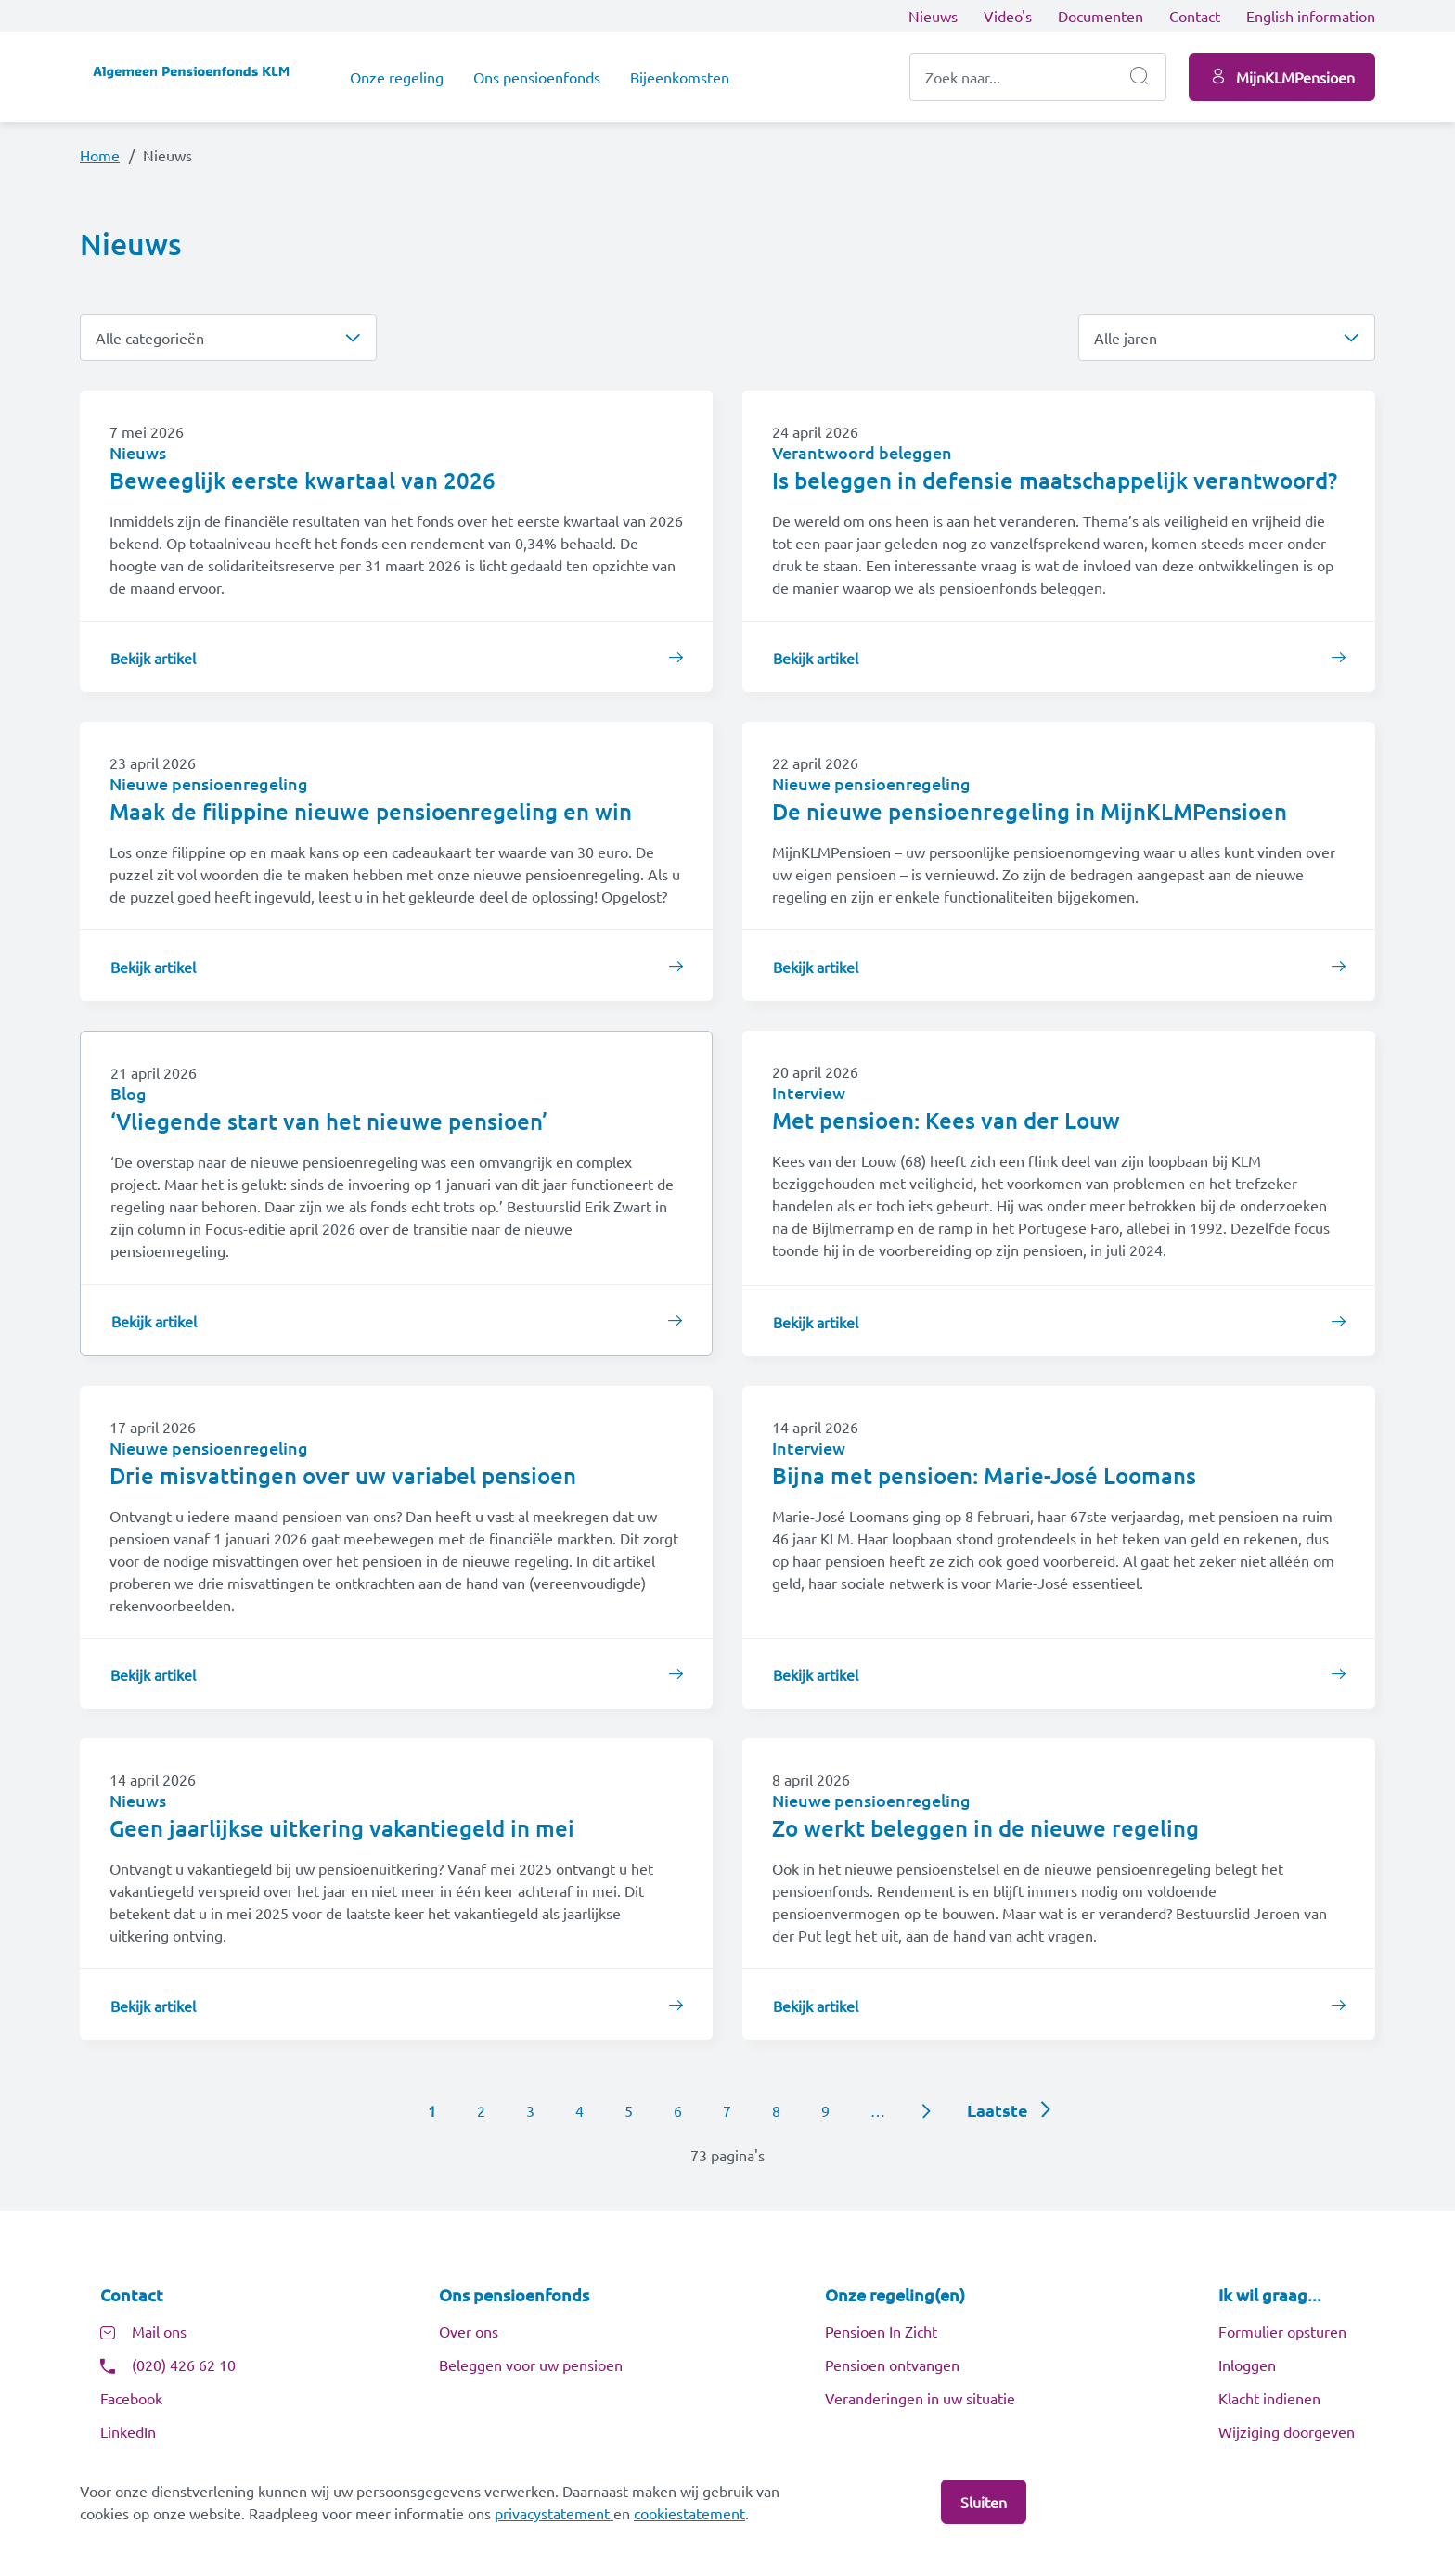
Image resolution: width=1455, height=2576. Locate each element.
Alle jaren (1125, 337)
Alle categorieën (150, 337)
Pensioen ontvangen (892, 2364)
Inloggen (1247, 2364)
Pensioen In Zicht (881, 2331)
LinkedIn (128, 2431)
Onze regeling (397, 77)
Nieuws (933, 15)
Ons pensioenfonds (536, 77)
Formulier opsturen (1282, 2331)
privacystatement (554, 2513)
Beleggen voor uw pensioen (531, 2364)
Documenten (1100, 15)
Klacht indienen (1269, 2398)
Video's (1008, 15)
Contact (1194, 15)
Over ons (468, 2331)
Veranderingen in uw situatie (920, 2398)
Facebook (131, 2398)
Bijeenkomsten (679, 77)
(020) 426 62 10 (184, 2364)
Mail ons (159, 2331)
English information (1310, 15)
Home (100, 155)
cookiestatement (689, 2513)
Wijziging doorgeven (1286, 2431)
